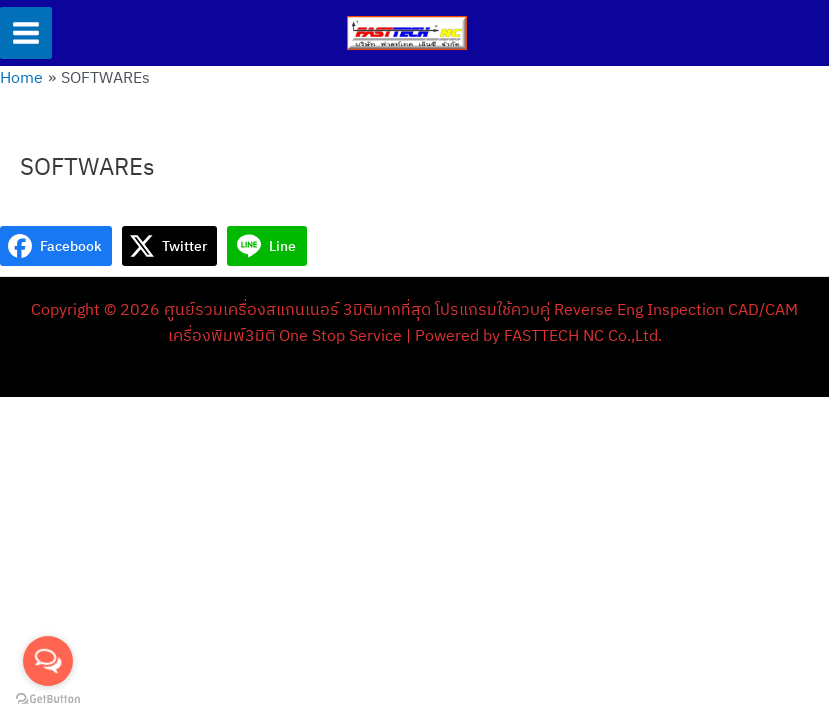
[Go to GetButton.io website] (48, 699)
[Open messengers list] (48, 661)
